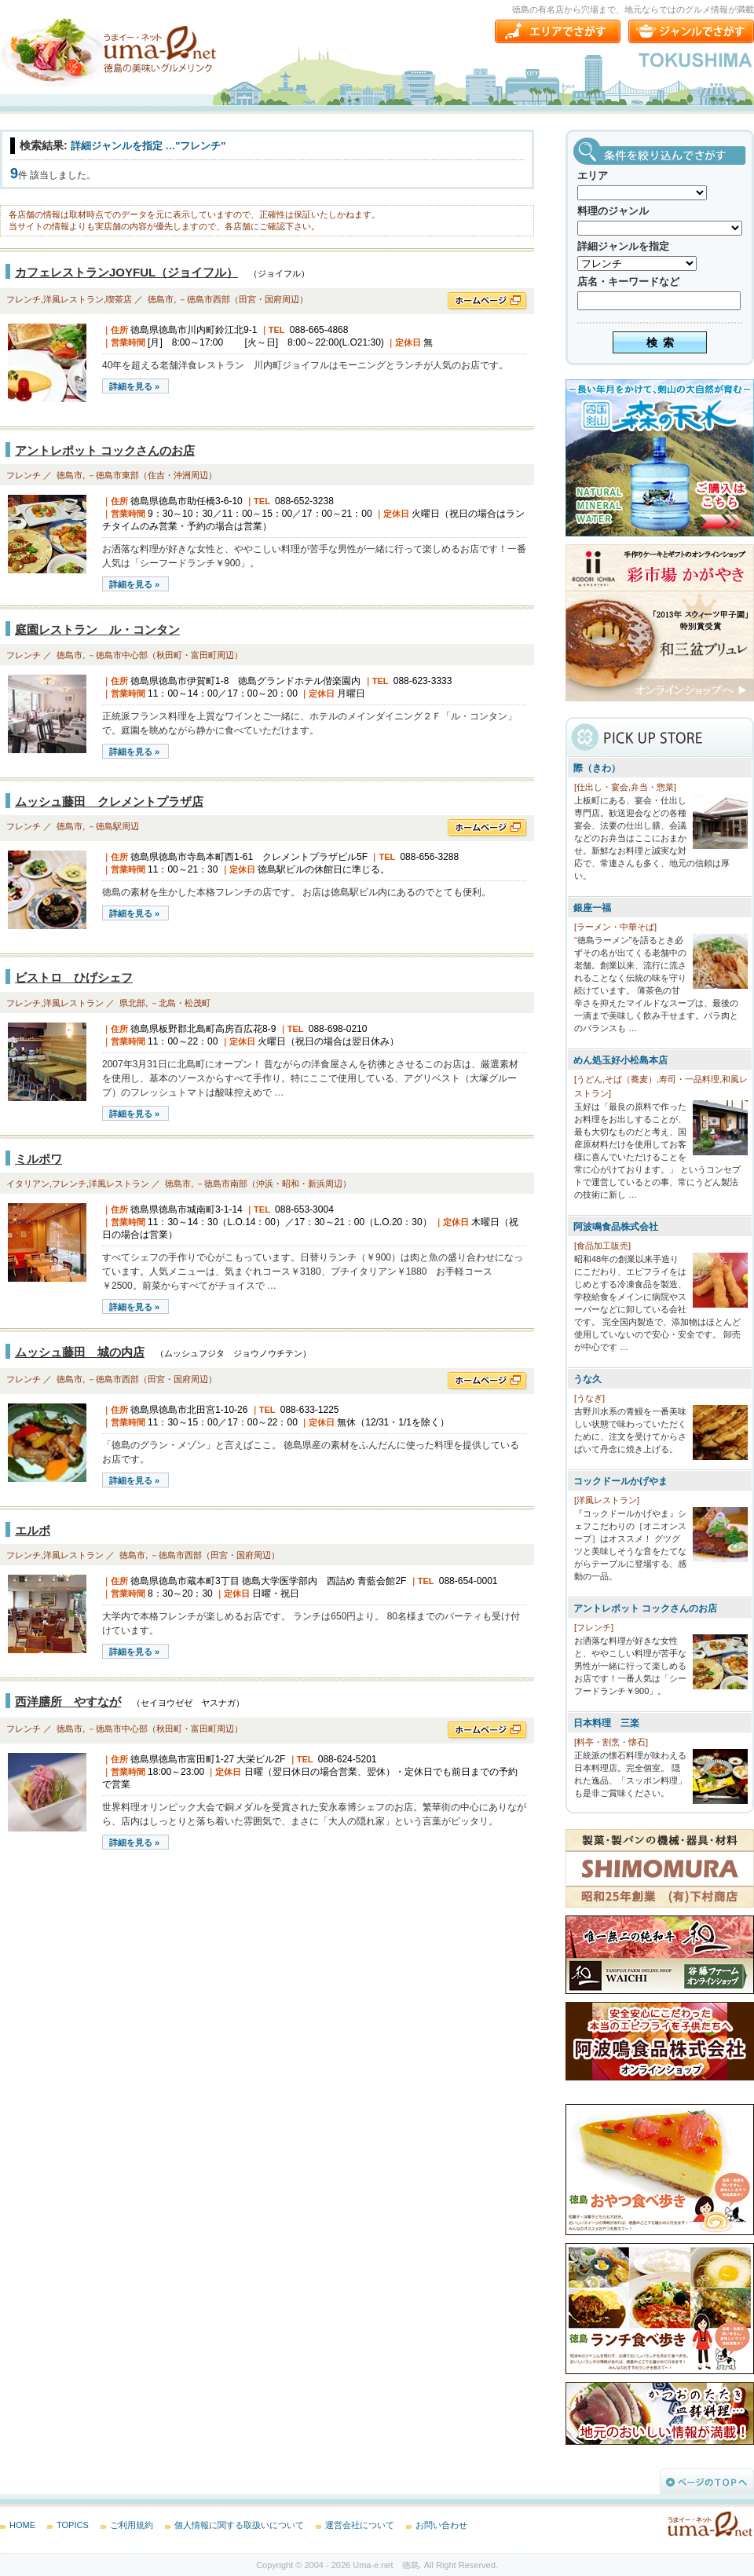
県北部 (132, 1003)
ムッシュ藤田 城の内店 (80, 1352)
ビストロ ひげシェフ (74, 977)
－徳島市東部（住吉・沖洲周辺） (152, 475)
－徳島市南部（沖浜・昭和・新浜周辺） (273, 1183)
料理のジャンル (613, 211)
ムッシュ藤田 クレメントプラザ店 (109, 801)
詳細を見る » (134, 386)
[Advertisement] (118, 1987)
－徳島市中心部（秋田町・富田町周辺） (165, 655)
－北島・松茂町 (180, 1003)
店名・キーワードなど (628, 281)
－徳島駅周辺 (113, 826)
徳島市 (161, 299)
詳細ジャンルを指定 (623, 246)
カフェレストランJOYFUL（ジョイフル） (126, 272)
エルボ (32, 1530)
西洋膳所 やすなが (68, 1701)
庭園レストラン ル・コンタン (97, 629)
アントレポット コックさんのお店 (105, 450)
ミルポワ (38, 1158)
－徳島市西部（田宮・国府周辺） (243, 299)
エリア (592, 175)
